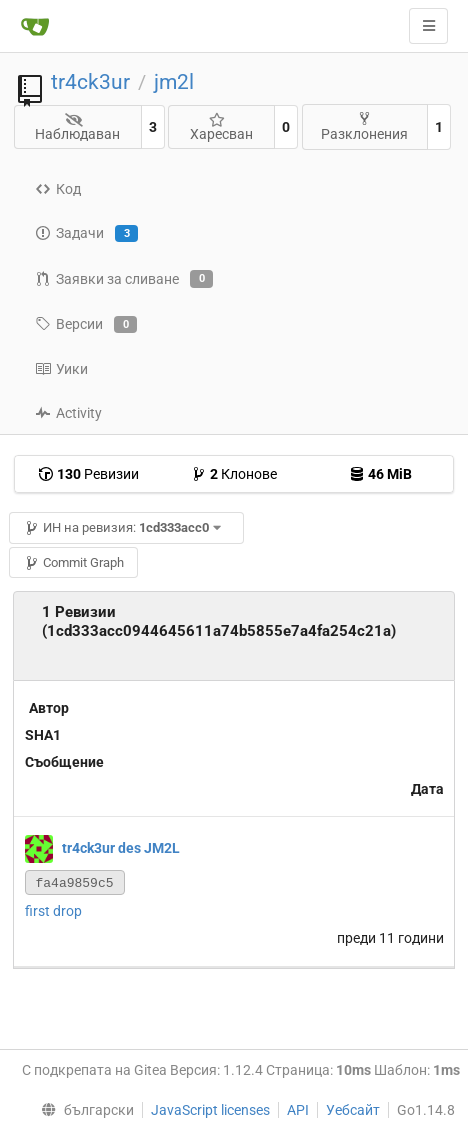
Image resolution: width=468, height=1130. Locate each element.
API (298, 1110)
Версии (86, 325)
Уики (61, 369)
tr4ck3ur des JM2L (121, 848)
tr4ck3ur (90, 82)
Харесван (221, 127)
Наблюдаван (77, 127)
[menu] (82, 1110)
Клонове (234, 474)
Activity (68, 413)
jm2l (174, 82)
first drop (53, 911)
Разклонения (364, 126)
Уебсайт (353, 1110)
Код (58, 189)
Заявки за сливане (124, 279)
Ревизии (88, 474)
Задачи (86, 234)
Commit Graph (74, 562)
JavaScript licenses (210, 1110)
